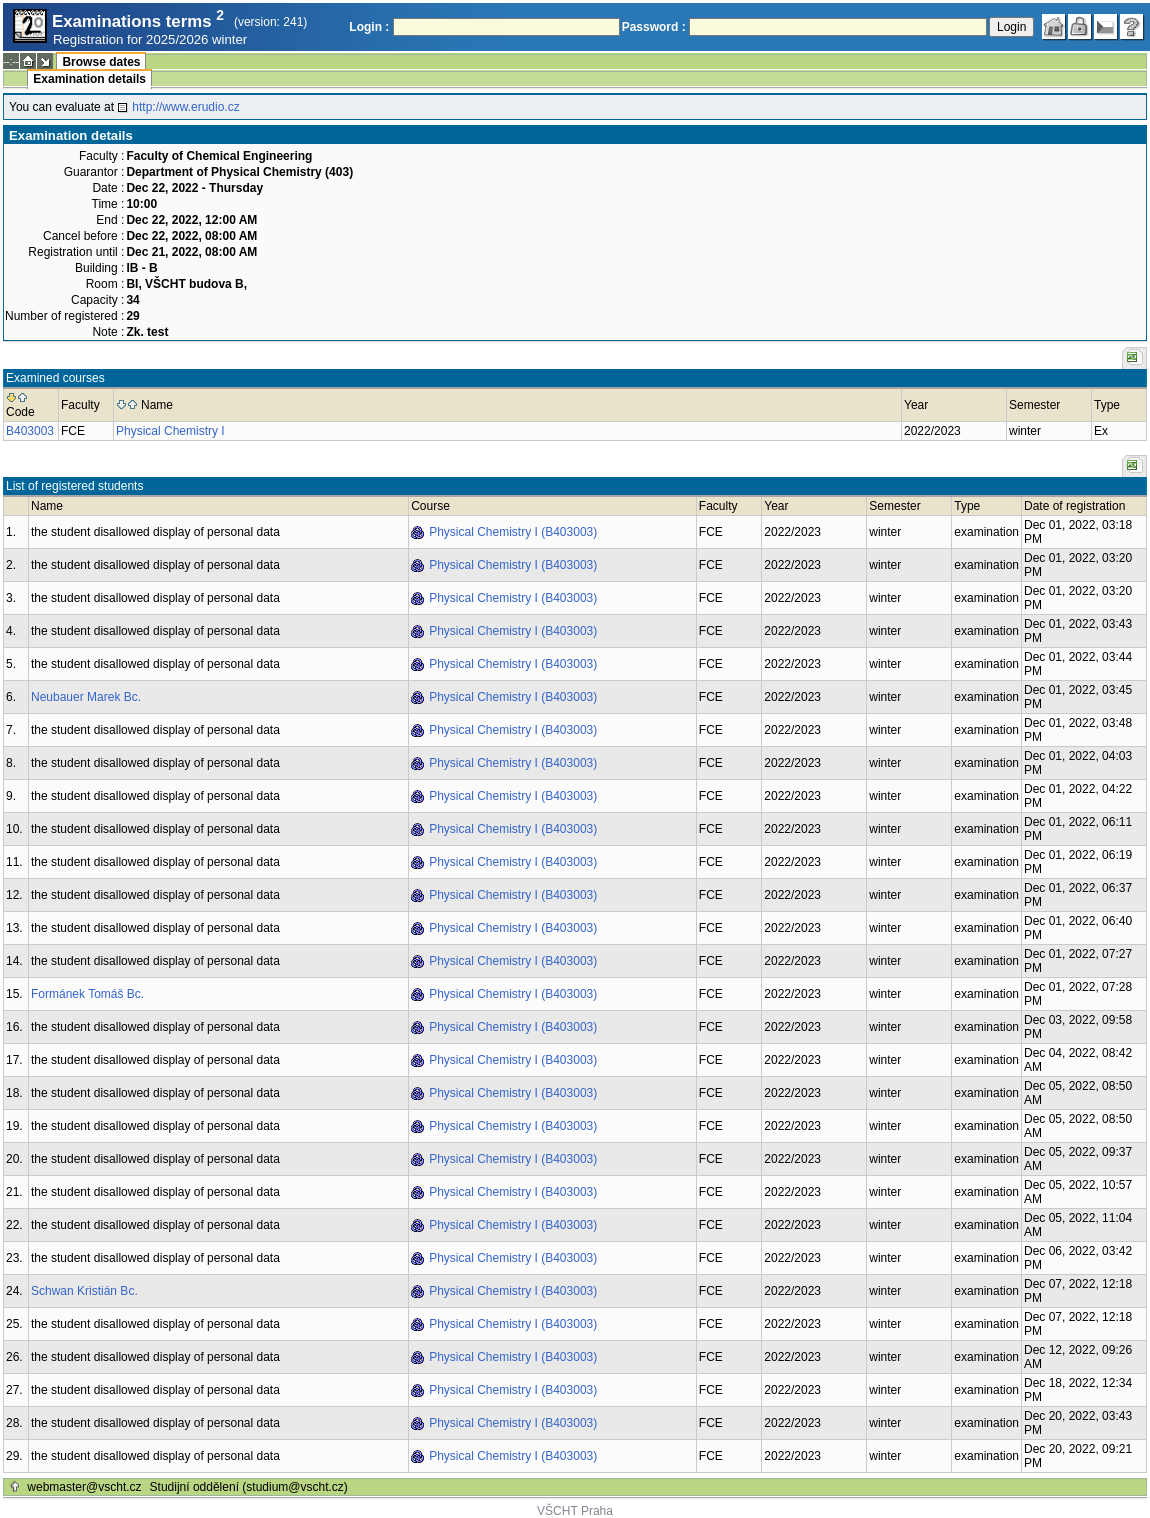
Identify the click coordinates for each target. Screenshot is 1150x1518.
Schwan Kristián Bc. (84, 1291)
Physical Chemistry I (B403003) (513, 532)
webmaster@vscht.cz (84, 1487)
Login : (369, 27)
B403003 (30, 431)
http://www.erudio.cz (185, 107)
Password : (654, 27)
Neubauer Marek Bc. (86, 697)
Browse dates (101, 62)
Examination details (89, 79)
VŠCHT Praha (575, 1511)
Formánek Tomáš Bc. (87, 994)
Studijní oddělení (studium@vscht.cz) (249, 1487)
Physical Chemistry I (170, 431)
